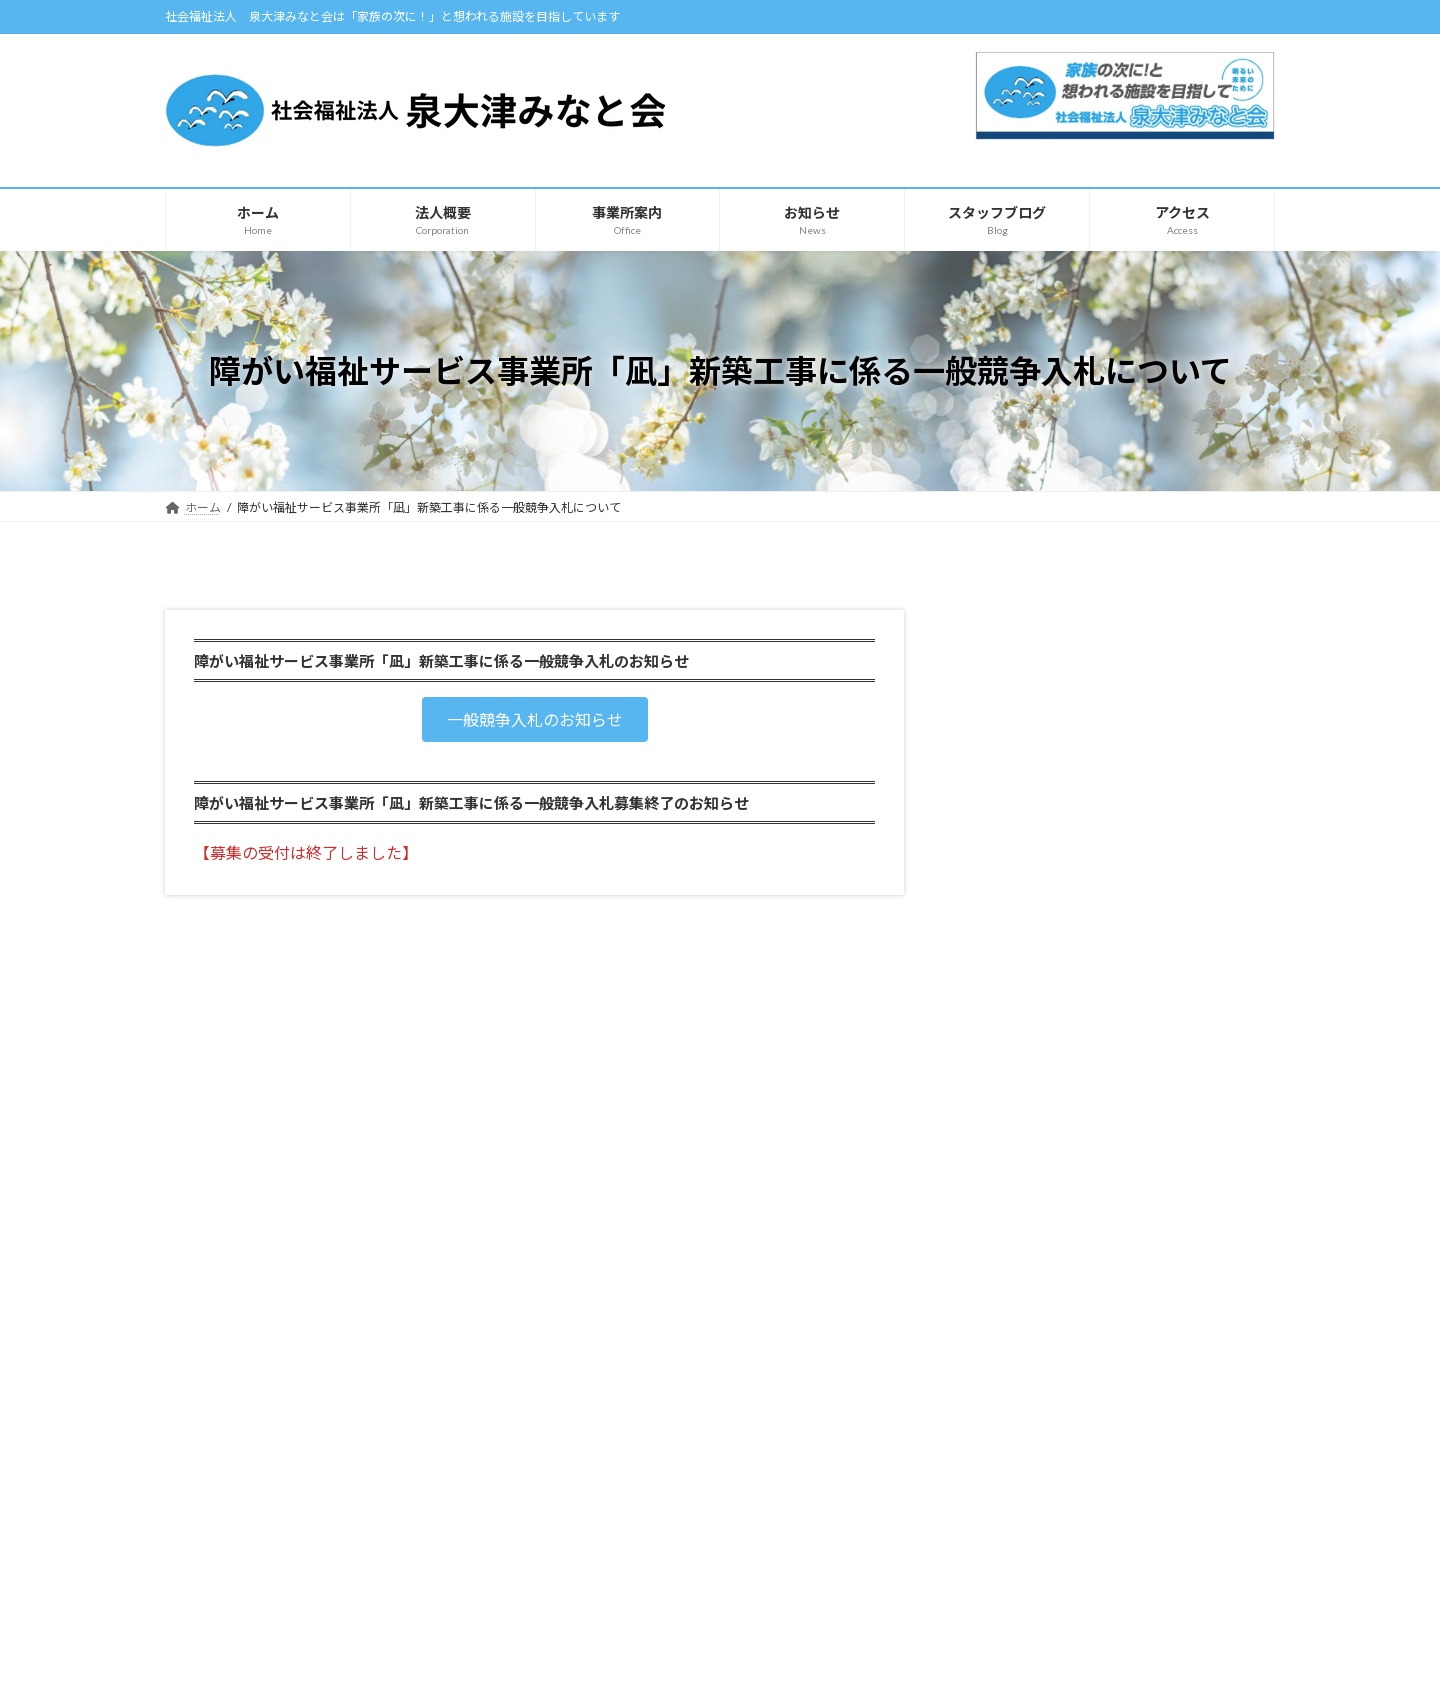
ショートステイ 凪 (1038, 847)
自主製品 (1009, 1046)
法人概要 (210, 1489)
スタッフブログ (988, 1316)
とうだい (1009, 684)
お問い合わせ (982, 1420)
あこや (1002, 725)
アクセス (210, 1524)
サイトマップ (379, 1230)
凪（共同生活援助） (1044, 887)
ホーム (204, 1455)
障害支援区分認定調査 (1051, 928)
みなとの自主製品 (1051, 1087)
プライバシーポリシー (244, 1230)
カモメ (1002, 765)
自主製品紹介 (222, 1594)
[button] (535, 719)
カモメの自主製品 (1051, 1127)
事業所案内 (596, 1316)
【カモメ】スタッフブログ (1016, 1385)
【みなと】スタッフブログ (1016, 1350)
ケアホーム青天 (1030, 806)
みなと (1002, 644)
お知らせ (210, 1559)
